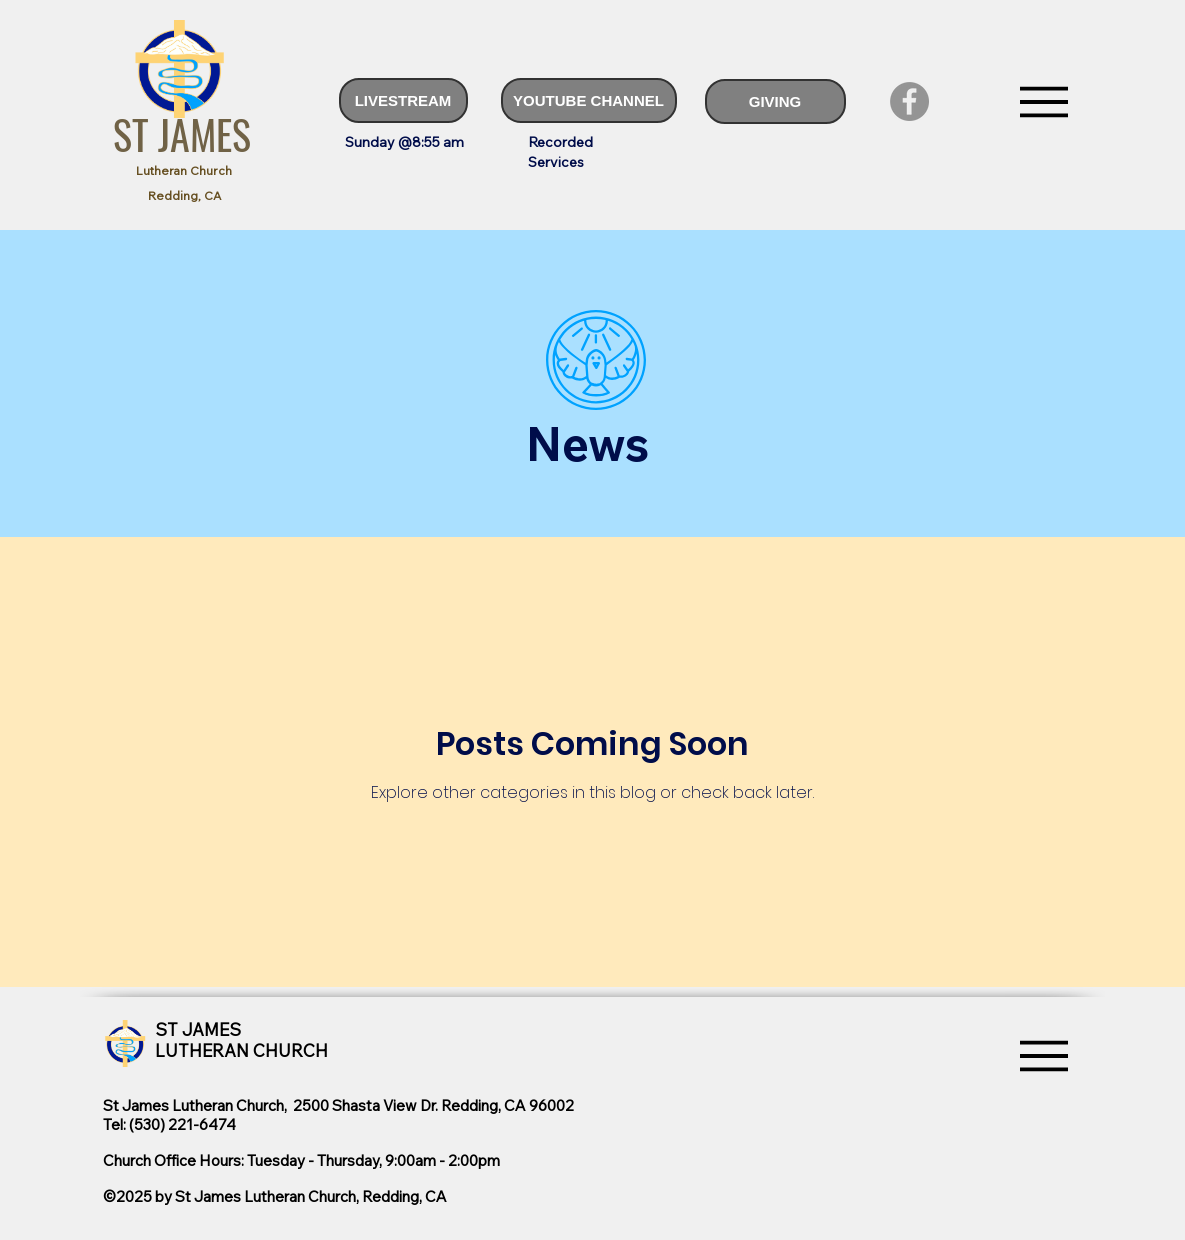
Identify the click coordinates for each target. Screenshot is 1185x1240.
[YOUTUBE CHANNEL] (589, 100)
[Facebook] (909, 101)
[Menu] (1044, 101)
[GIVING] (775, 101)
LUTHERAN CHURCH (241, 1050)
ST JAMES (182, 134)
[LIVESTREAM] (403, 100)
